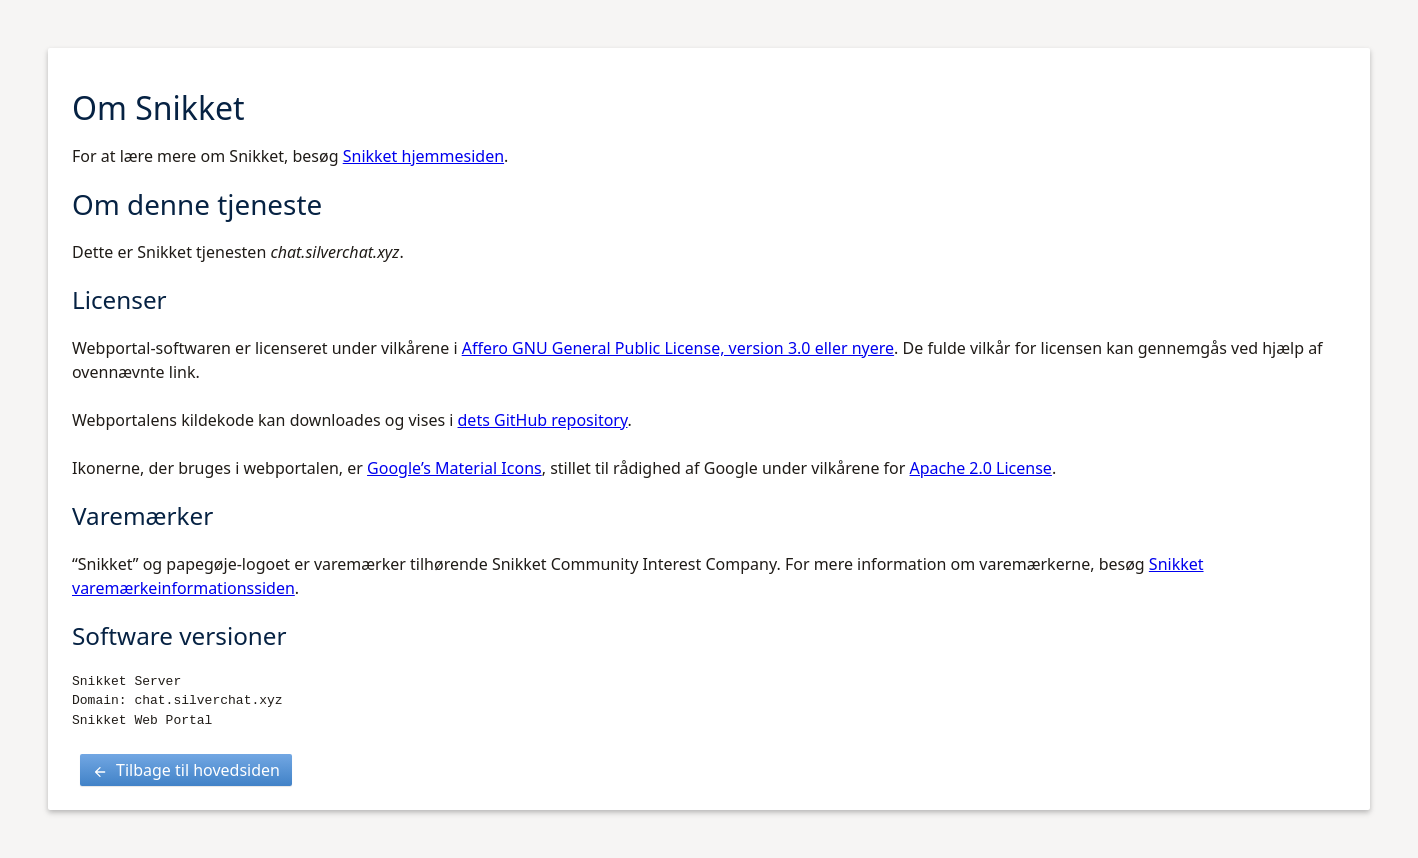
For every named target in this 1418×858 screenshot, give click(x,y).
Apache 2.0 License (981, 468)
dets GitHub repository (543, 420)
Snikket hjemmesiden (423, 156)
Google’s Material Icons (454, 468)
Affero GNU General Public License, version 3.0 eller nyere (678, 348)
